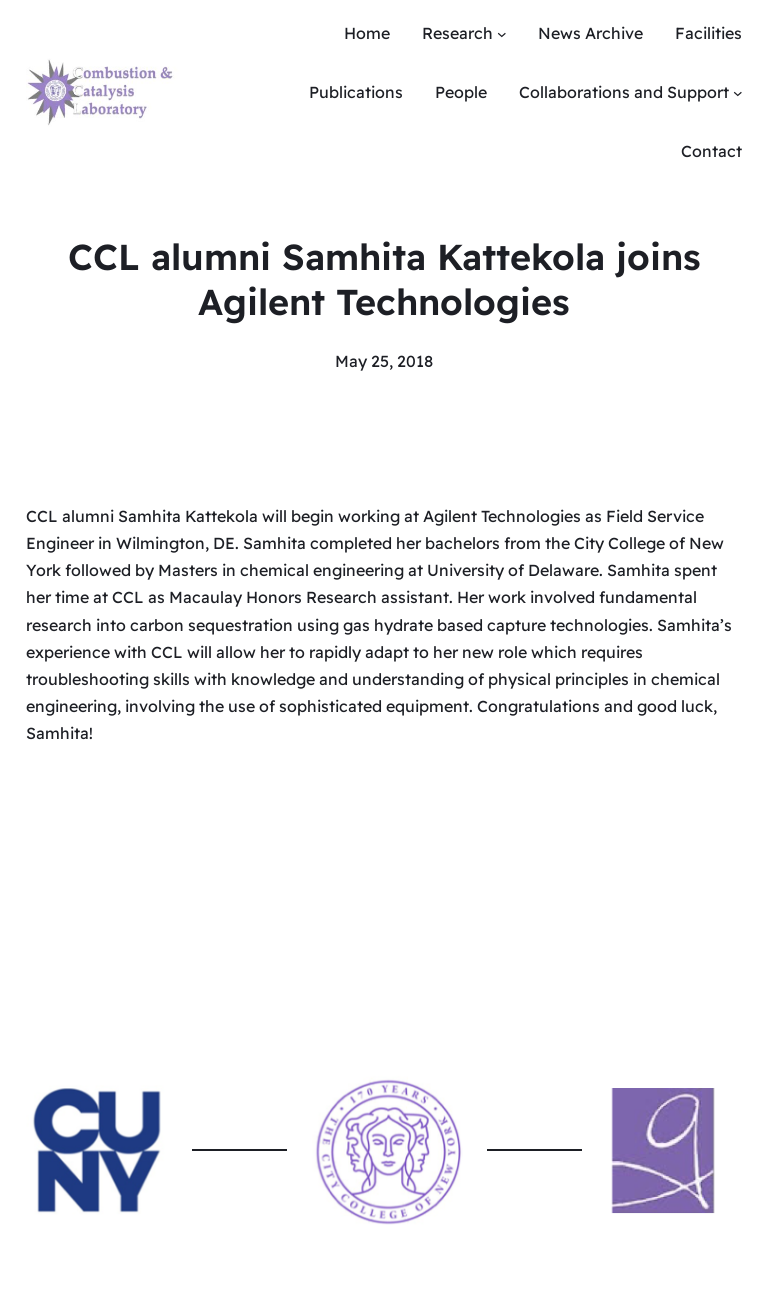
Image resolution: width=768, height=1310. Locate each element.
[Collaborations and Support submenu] (738, 93)
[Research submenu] (502, 34)
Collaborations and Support (624, 92)
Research (457, 33)
